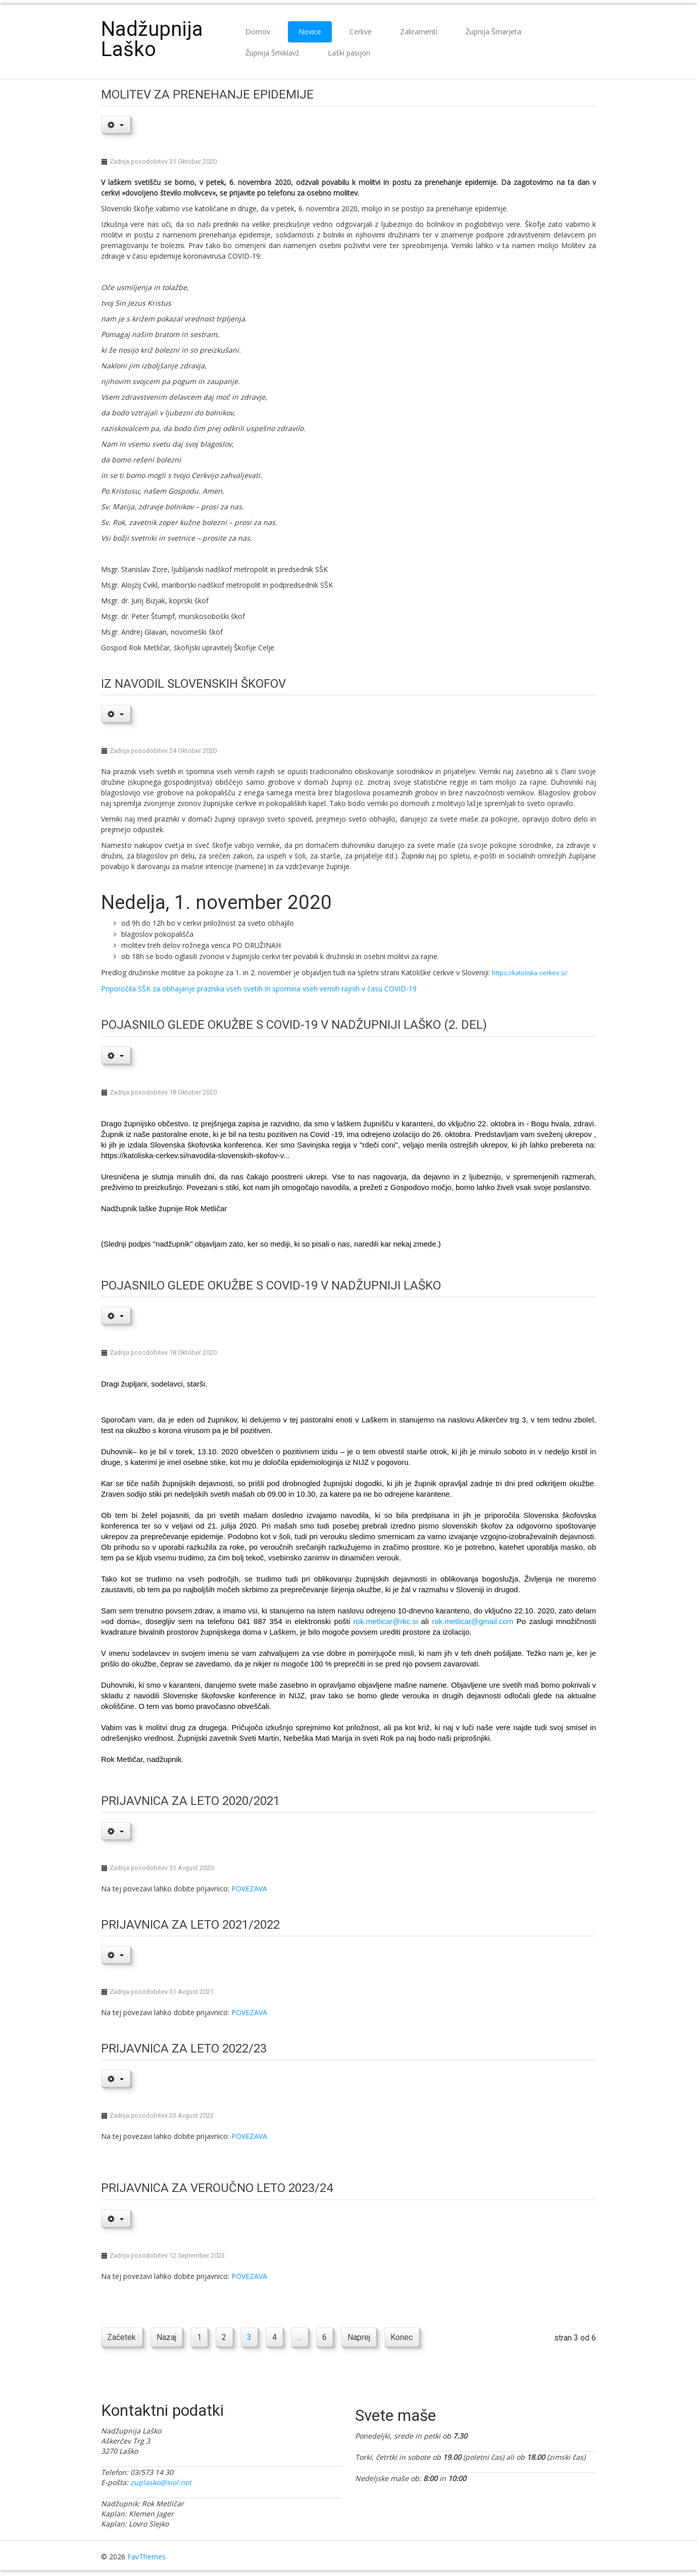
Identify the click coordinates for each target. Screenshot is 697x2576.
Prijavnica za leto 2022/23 (184, 2048)
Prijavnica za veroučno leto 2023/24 (217, 2188)
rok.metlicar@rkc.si (386, 1621)
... (304, 2338)
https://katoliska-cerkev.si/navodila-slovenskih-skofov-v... (195, 1155)
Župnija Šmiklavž (272, 53)
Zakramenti (418, 31)
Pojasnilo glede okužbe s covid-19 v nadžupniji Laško (271, 1285)
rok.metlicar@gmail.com (472, 1621)
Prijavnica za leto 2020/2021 (190, 1801)
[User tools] (115, 124)
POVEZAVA (249, 1888)
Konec (408, 2338)
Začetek (122, 2338)
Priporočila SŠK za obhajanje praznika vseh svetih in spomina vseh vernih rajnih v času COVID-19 (259, 988)
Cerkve (361, 31)
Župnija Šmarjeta (493, 31)
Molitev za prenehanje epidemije (207, 94)
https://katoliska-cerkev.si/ (529, 973)
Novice (309, 31)
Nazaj (167, 2338)
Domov (257, 31)
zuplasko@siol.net (160, 2483)
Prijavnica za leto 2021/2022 (190, 1925)
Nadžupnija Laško (152, 39)
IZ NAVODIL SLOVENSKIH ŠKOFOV (193, 684)
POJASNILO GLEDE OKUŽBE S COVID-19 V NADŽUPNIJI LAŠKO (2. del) (294, 1025)
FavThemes (146, 2557)
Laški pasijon (349, 53)
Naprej (364, 2338)
